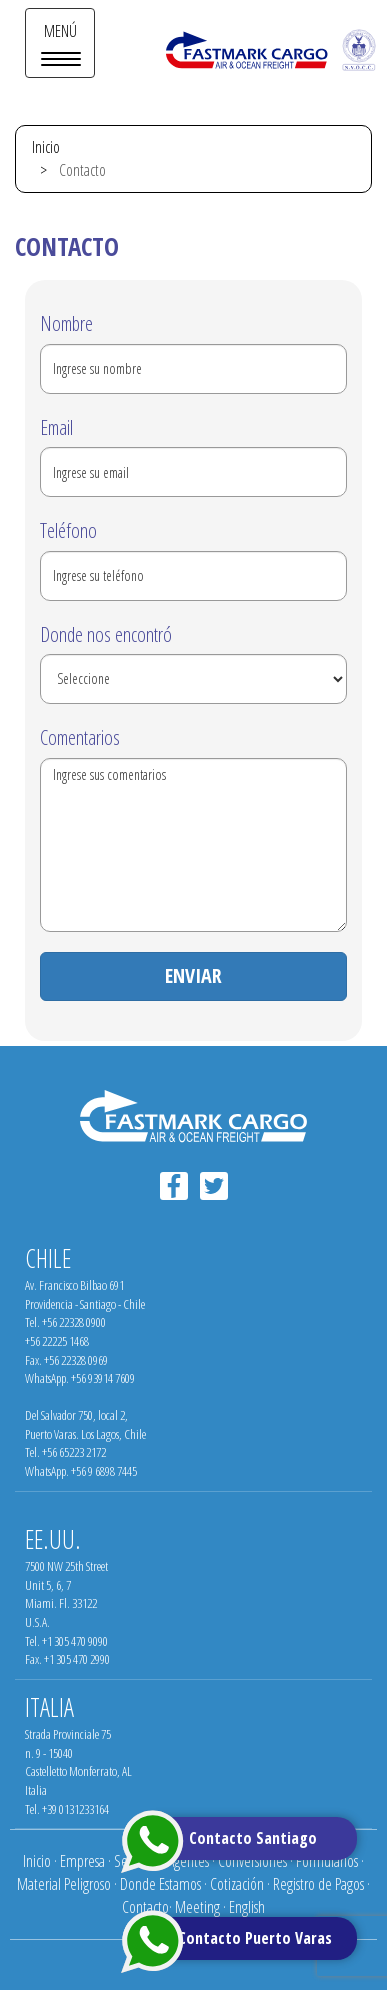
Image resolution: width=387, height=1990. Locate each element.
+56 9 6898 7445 (104, 1471)
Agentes (188, 1861)
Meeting (197, 1907)
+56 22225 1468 (57, 1341)
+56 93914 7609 (103, 1378)
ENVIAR (193, 975)
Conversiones (252, 1861)
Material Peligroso (64, 1884)
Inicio (46, 147)
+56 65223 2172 (74, 1452)
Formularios (327, 1861)
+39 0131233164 (75, 1809)
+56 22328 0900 (74, 1322)
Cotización (237, 1884)
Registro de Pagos (318, 1884)
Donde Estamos (160, 1884)
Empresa (82, 1861)
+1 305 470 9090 (75, 1641)
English (247, 1907)
